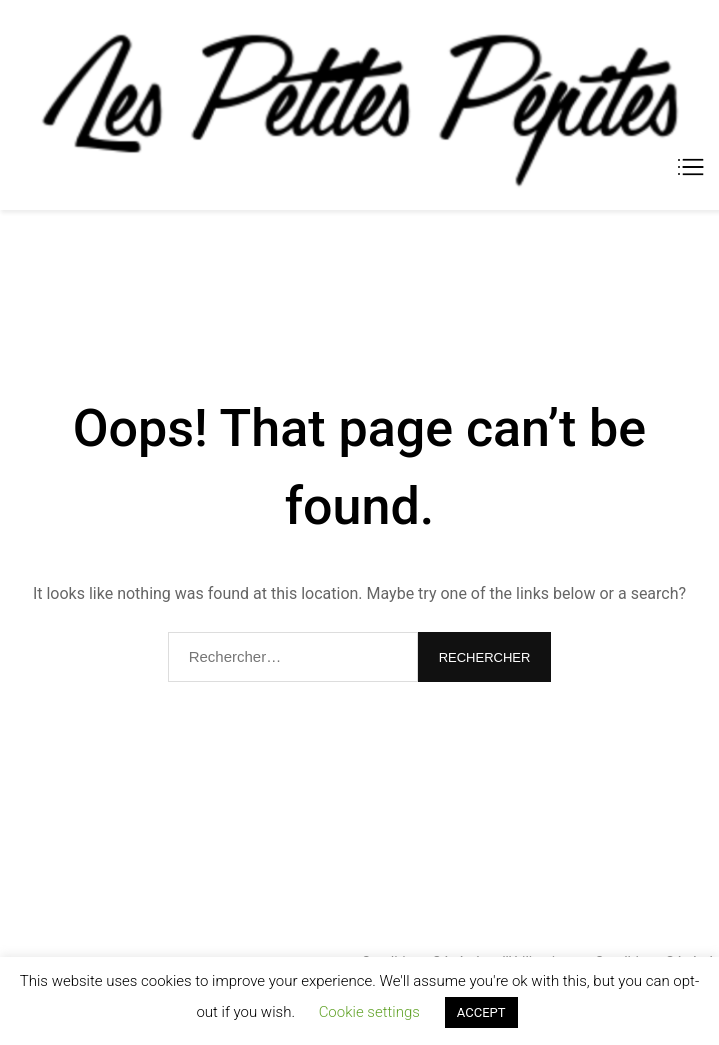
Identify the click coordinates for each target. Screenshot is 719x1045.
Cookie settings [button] (369, 1012)
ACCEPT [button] (481, 1012)
